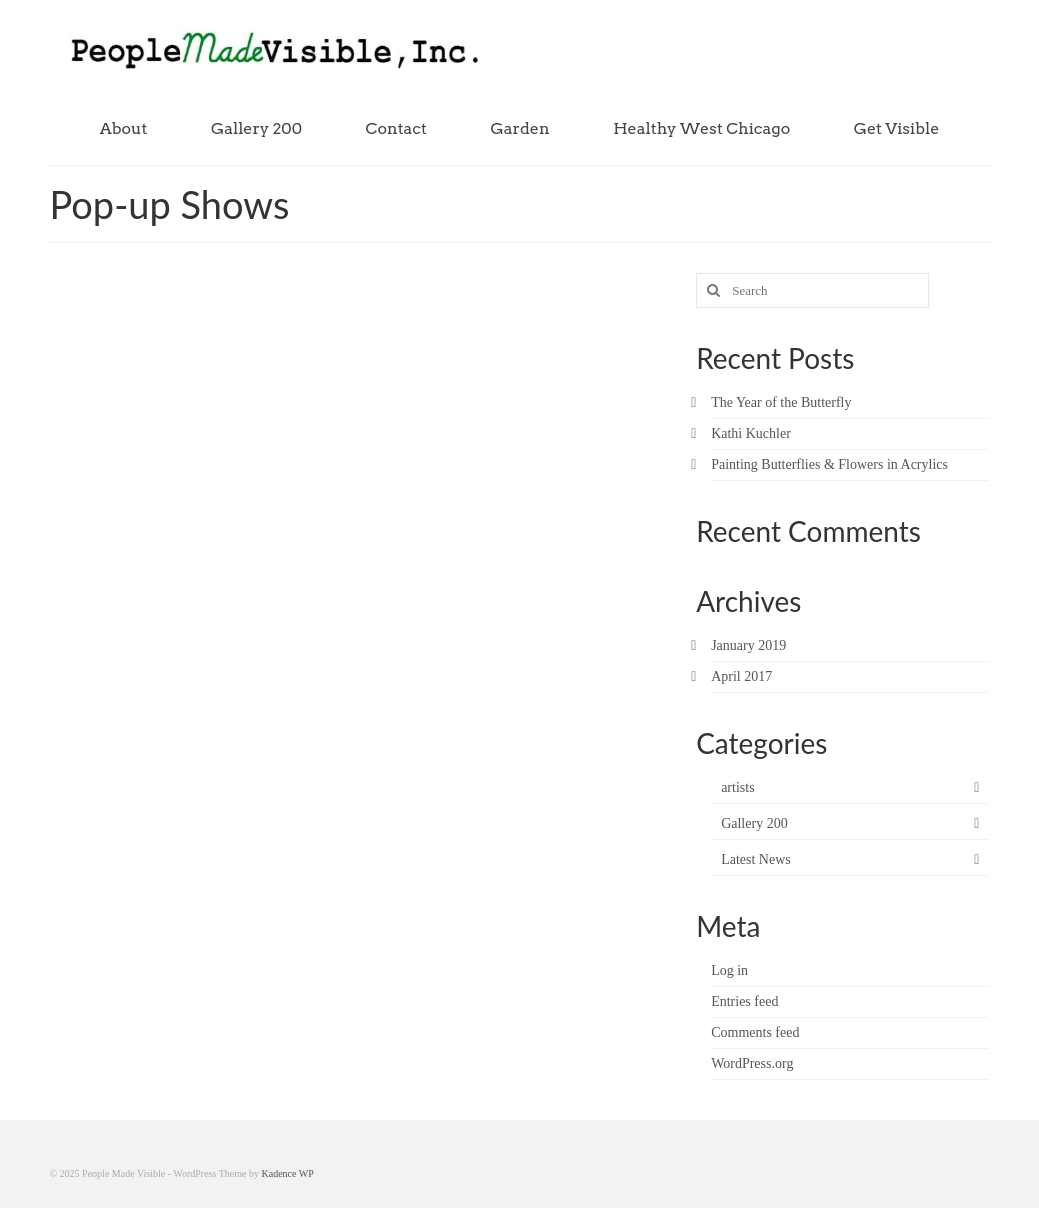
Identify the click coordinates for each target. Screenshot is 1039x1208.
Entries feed (744, 1001)
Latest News (756, 859)
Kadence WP (288, 1173)
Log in (729, 970)
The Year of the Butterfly (781, 402)
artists (737, 787)
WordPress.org (752, 1063)
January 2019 (748, 645)
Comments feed (755, 1032)
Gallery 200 (754, 823)
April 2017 (741, 676)
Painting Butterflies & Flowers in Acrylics (829, 464)
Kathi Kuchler (751, 433)
